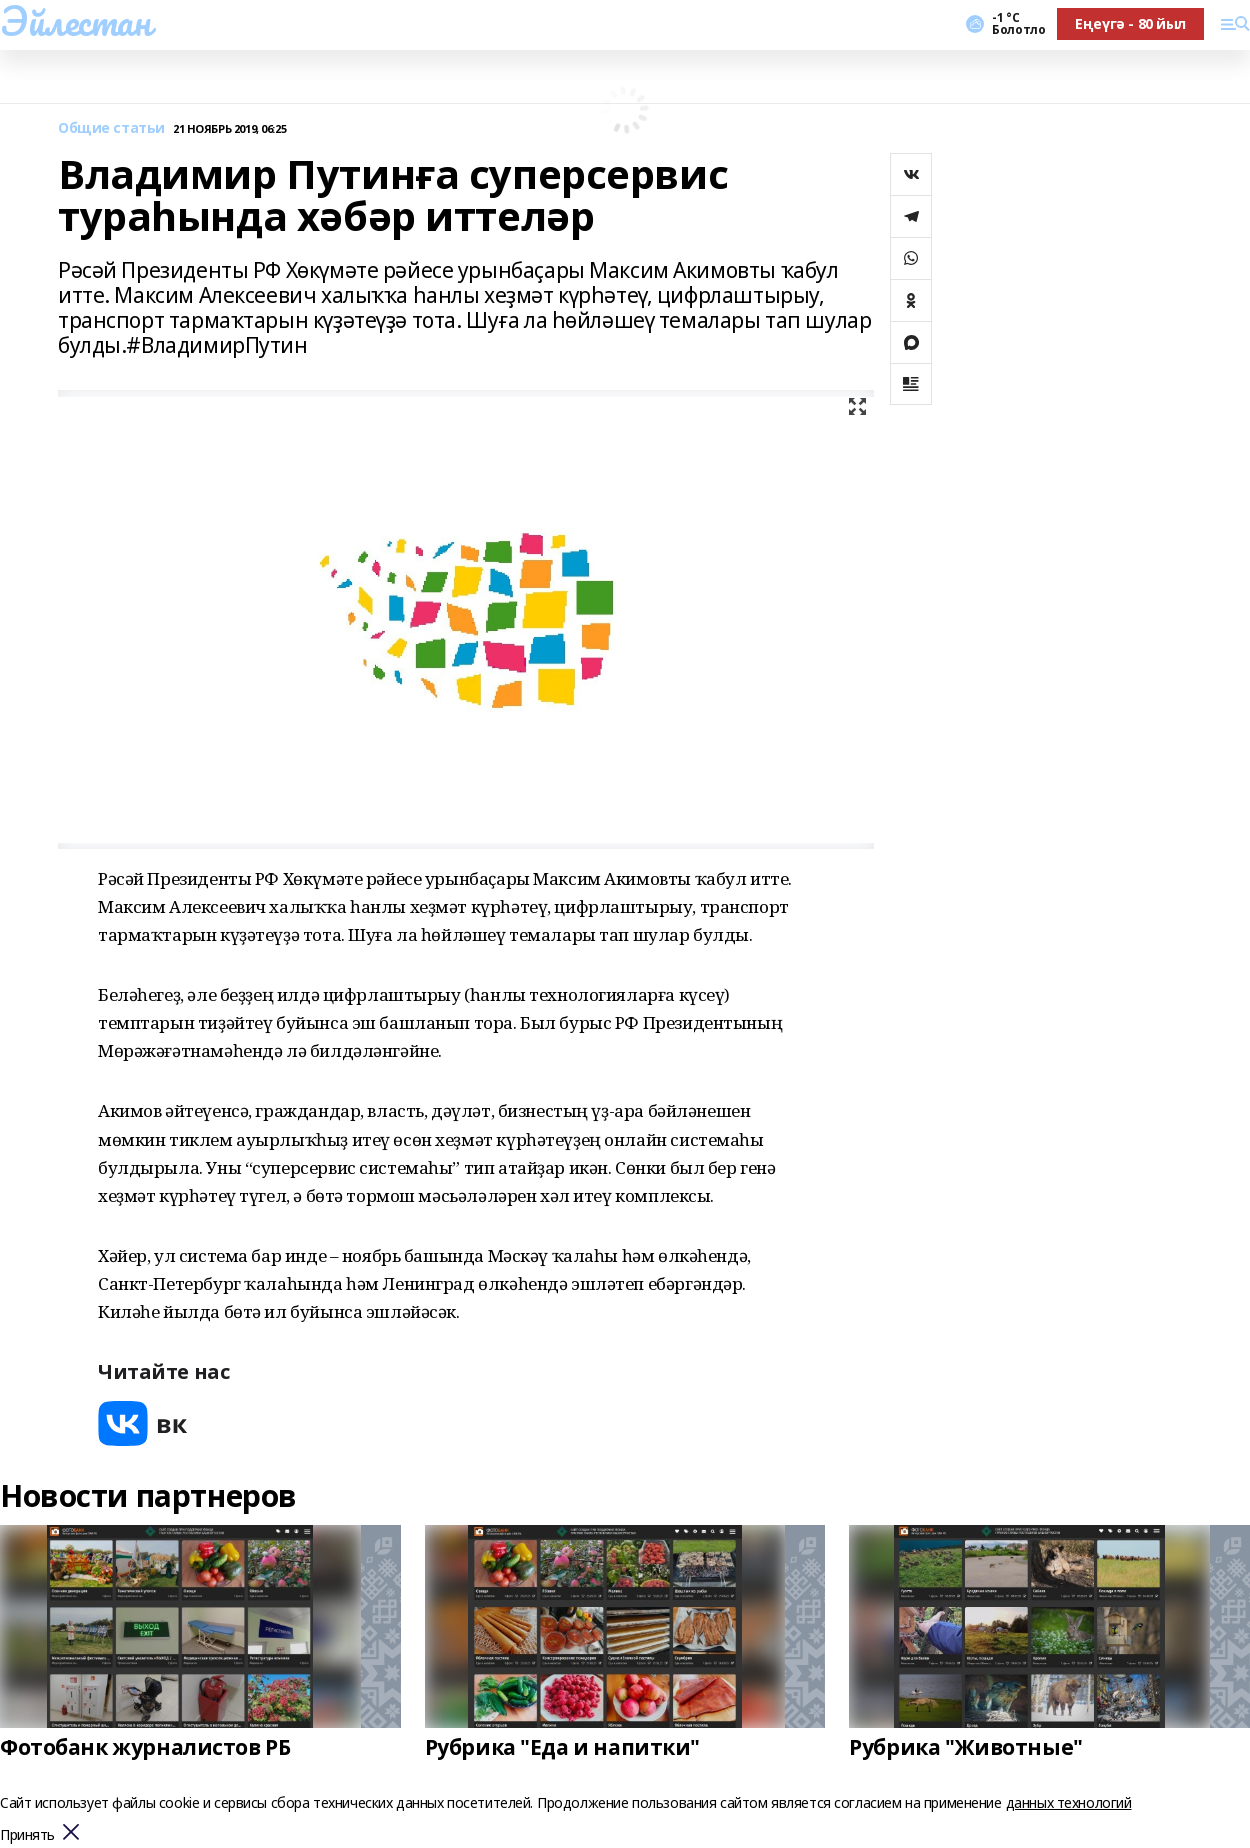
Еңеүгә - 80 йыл (1130, 23)
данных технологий (1069, 1802)
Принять (27, 1835)
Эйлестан (75, 21)
